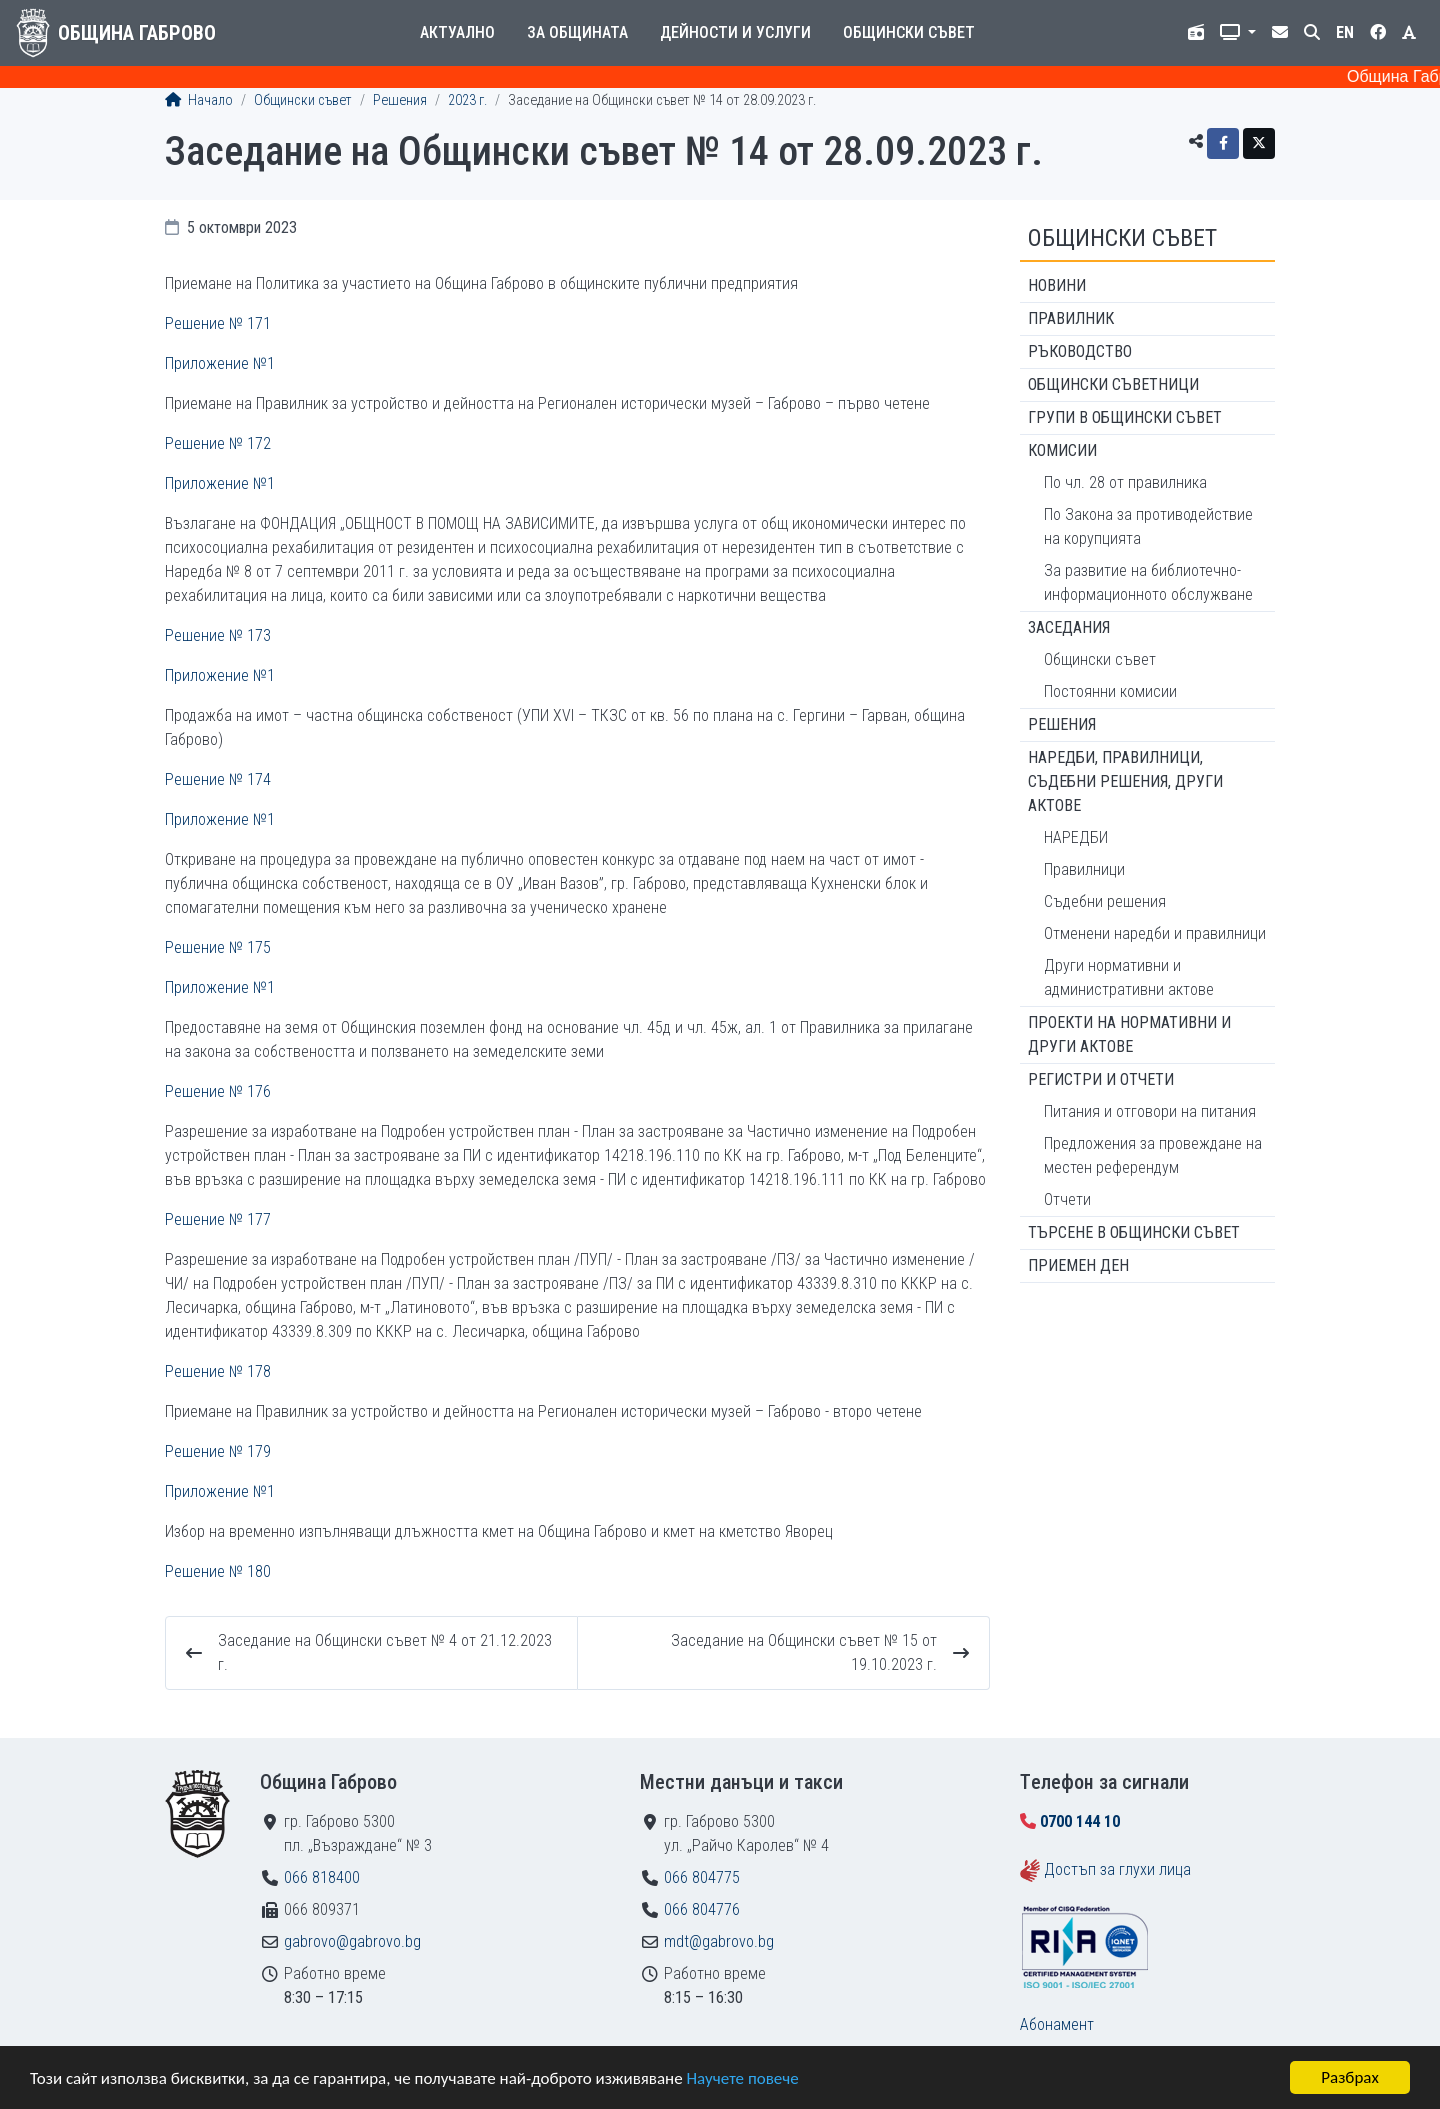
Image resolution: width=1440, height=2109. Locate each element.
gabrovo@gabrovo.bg (352, 1941)
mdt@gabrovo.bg (719, 1941)
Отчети (1067, 1199)
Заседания (1069, 627)
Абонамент (1057, 2024)
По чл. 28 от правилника (1125, 482)
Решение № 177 (218, 1219)
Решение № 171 (218, 323)
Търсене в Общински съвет (1134, 1232)
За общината (577, 32)
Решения (400, 100)
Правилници (1084, 869)
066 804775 (702, 1877)
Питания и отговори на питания (1150, 1111)
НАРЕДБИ (1076, 837)
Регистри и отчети (1101, 1079)
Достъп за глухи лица (1117, 1869)
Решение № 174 (218, 779)
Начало (199, 100)
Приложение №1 (220, 363)
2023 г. (467, 100)
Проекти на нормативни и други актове (1129, 1034)
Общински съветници (1113, 384)
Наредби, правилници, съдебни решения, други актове (1125, 781)
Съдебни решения (1105, 901)
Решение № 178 (218, 1371)
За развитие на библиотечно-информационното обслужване (1148, 582)
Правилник (1071, 318)
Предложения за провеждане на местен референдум (1153, 1155)
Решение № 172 (218, 443)
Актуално (457, 32)
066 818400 (322, 1877)
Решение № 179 (218, 1451)
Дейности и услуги (735, 32)
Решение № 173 (218, 635)
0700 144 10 (1080, 1821)
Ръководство (1080, 351)
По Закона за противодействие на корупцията (1148, 526)
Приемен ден (1078, 1265)
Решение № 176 (218, 1091)
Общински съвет (909, 32)
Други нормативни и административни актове (1129, 977)
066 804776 (702, 1909)
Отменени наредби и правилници (1155, 933)
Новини (1057, 285)
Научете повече (742, 2079)
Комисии (1062, 450)
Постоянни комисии (1110, 691)
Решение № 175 (218, 947)
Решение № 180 (218, 1571)
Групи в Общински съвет (1125, 417)
